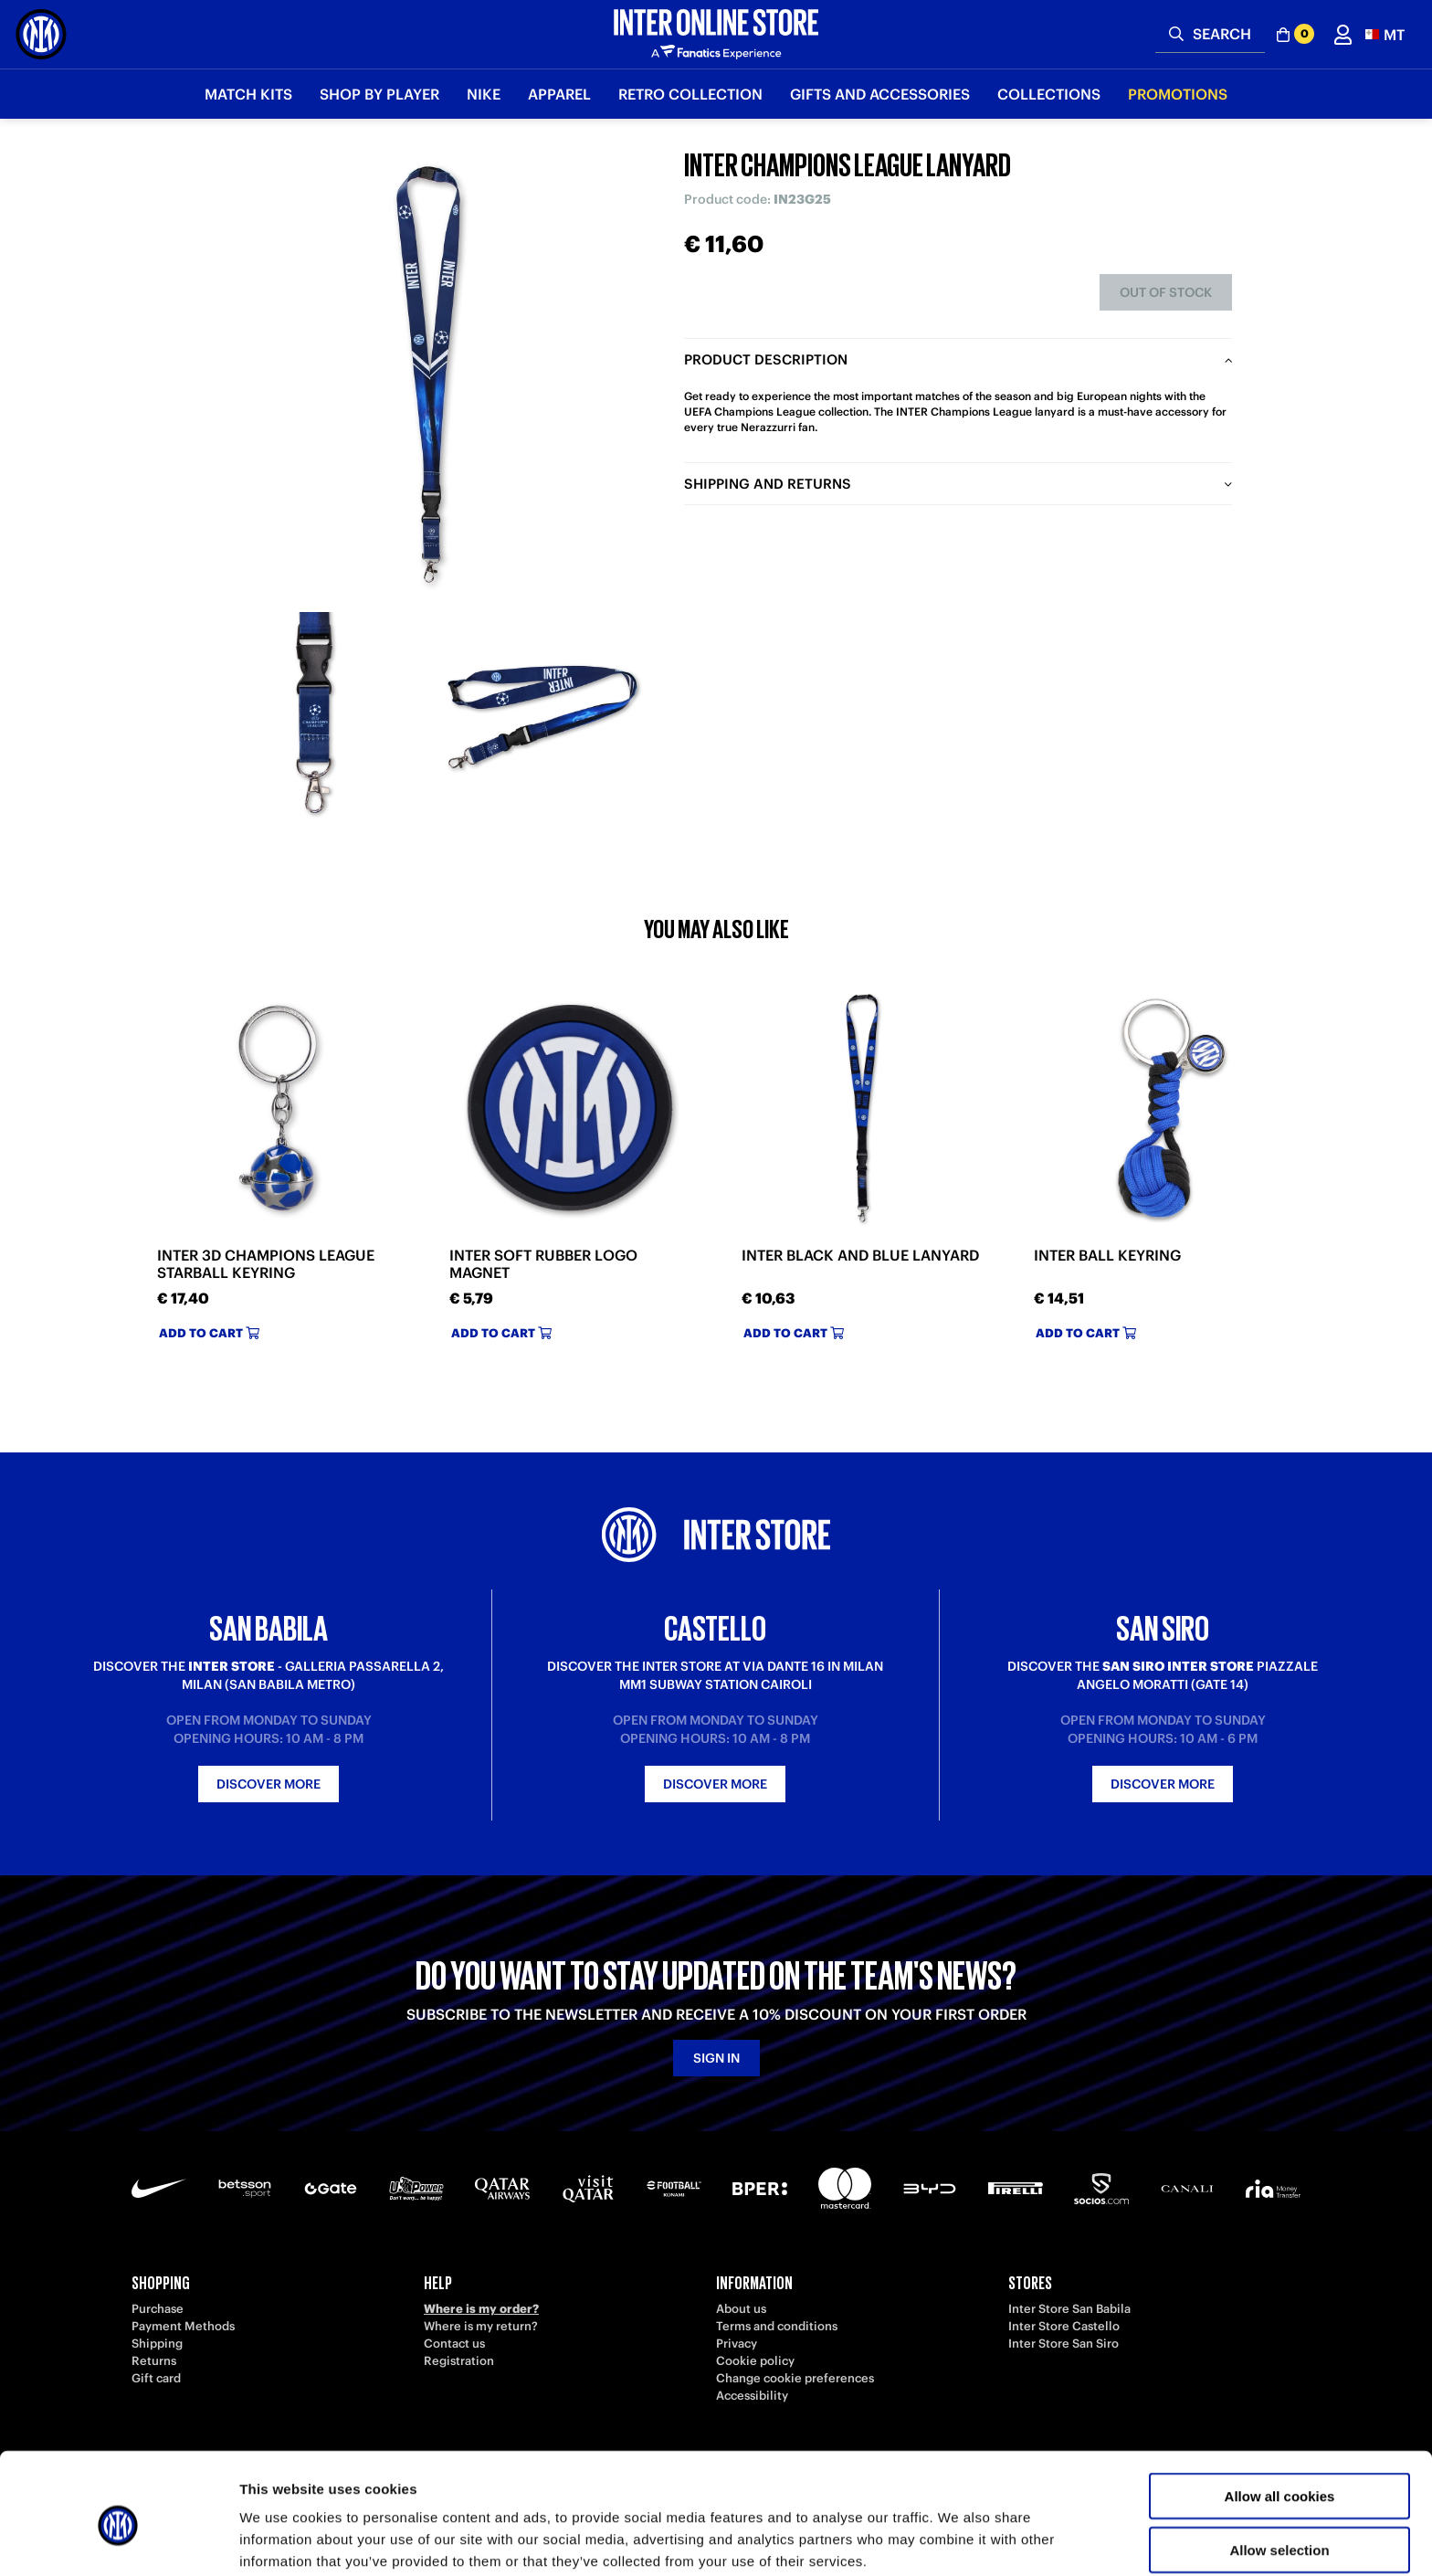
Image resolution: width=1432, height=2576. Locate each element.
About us (741, 2309)
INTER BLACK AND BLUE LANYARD (860, 1255)
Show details (958, 2540)
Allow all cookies (1280, 2415)
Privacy (736, 2343)
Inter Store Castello (1064, 2326)
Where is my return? (481, 2326)
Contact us (454, 2343)
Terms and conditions (776, 2326)
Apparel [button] (559, 94)
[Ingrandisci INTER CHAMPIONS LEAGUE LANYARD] (428, 374)
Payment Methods (183, 2326)
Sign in (716, 2058)
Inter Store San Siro (1063, 2343)
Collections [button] (1048, 94)
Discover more (268, 1784)
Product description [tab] (766, 359)
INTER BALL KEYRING (1107, 1255)
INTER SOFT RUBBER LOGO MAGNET (543, 1264)
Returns (154, 2361)
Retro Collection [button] (690, 94)
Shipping (157, 2343)
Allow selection (1279, 2469)
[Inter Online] (41, 34)
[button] (1385, 34)
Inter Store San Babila (1069, 2309)
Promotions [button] (1177, 94)
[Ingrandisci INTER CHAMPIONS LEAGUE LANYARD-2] (542, 717)
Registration (459, 2361)
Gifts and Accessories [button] (880, 94)
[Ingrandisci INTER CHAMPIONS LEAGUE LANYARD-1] (314, 717)
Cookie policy (755, 2361)
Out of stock (1166, 292)
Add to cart (209, 1333)
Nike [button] (483, 94)
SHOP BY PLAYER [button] (379, 94)
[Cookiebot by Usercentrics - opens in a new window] (118, 2540)
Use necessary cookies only (1279, 2522)
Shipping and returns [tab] (767, 483)
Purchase (158, 2309)
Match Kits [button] (248, 94)
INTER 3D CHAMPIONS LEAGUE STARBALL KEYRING (265, 1264)
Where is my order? (481, 2309)
